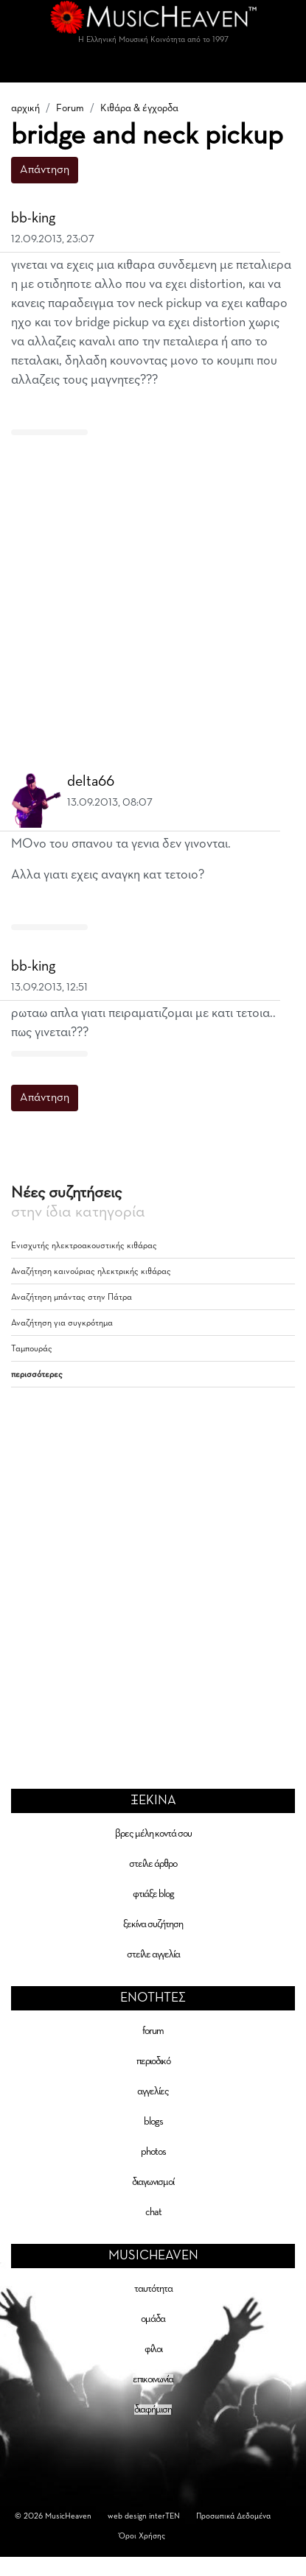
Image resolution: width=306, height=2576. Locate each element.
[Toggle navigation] (153, 67)
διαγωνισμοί (153, 2182)
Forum (70, 108)
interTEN (164, 2516)
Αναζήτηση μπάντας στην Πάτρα (71, 1297)
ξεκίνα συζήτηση (153, 1924)
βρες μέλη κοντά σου (153, 1834)
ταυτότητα (153, 2289)
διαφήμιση (153, 2409)
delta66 (90, 781)
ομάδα (153, 2319)
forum (153, 2031)
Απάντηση (44, 170)
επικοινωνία (153, 2379)
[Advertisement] (147, 594)
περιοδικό (153, 2061)
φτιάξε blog (153, 1894)
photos (153, 2152)
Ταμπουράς (31, 1349)
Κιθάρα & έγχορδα (139, 108)
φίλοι (153, 2349)
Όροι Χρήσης (142, 2536)
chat (153, 2212)
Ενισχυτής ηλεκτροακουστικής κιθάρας (84, 1246)
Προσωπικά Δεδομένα (233, 2516)
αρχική (25, 108)
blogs (153, 2121)
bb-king (33, 218)
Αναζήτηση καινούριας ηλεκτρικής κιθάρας (91, 1271)
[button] (285, 219)
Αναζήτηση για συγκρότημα (62, 1323)
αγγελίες (153, 2091)
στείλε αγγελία (153, 1954)
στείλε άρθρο (153, 1864)
